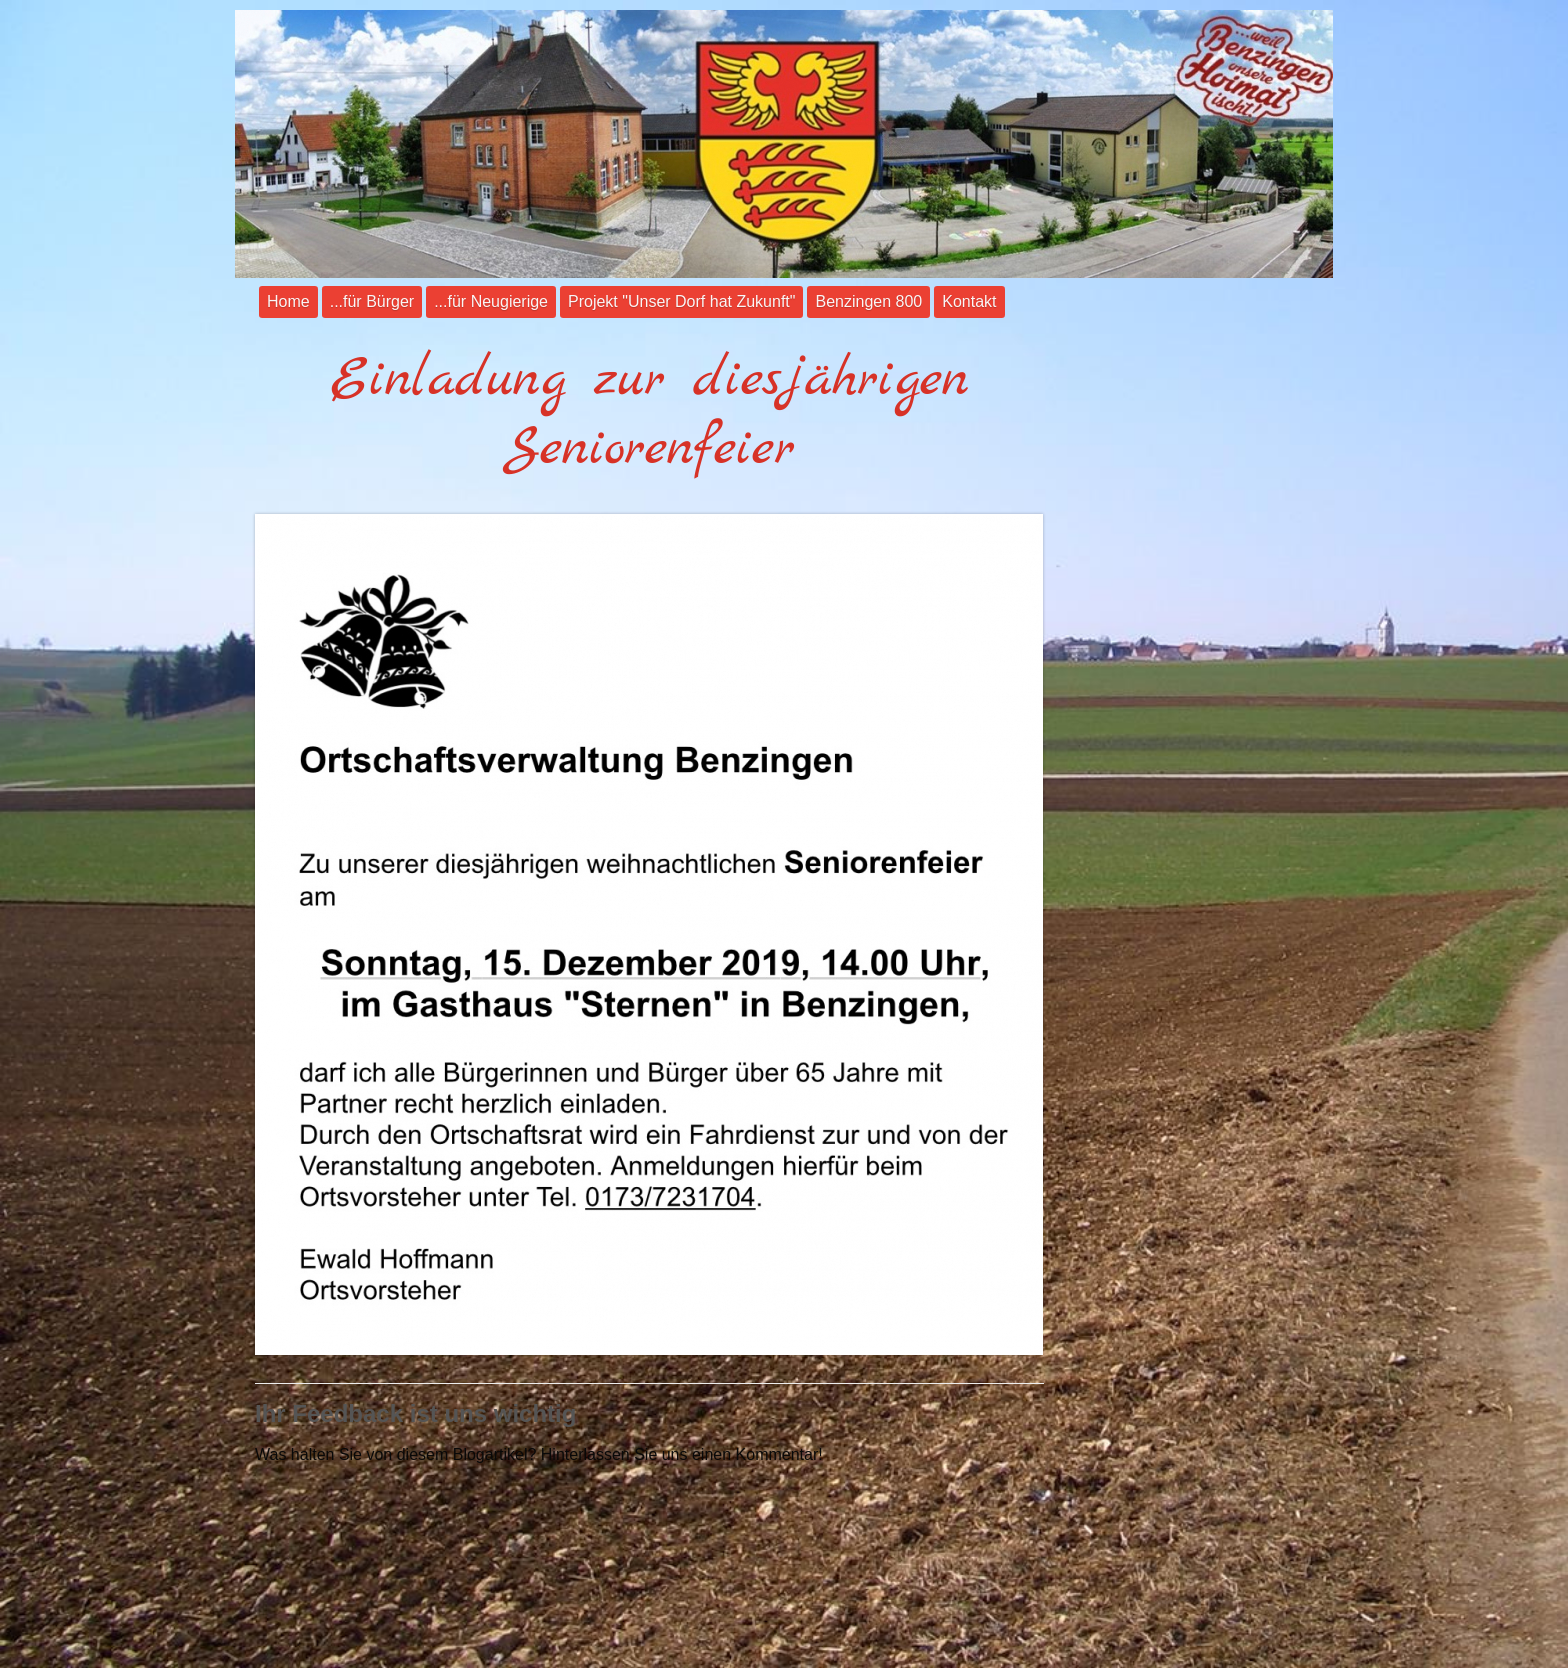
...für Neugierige (491, 301)
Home (288, 301)
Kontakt (969, 301)
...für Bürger (372, 301)
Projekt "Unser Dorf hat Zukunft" (681, 301)
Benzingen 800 (868, 301)
